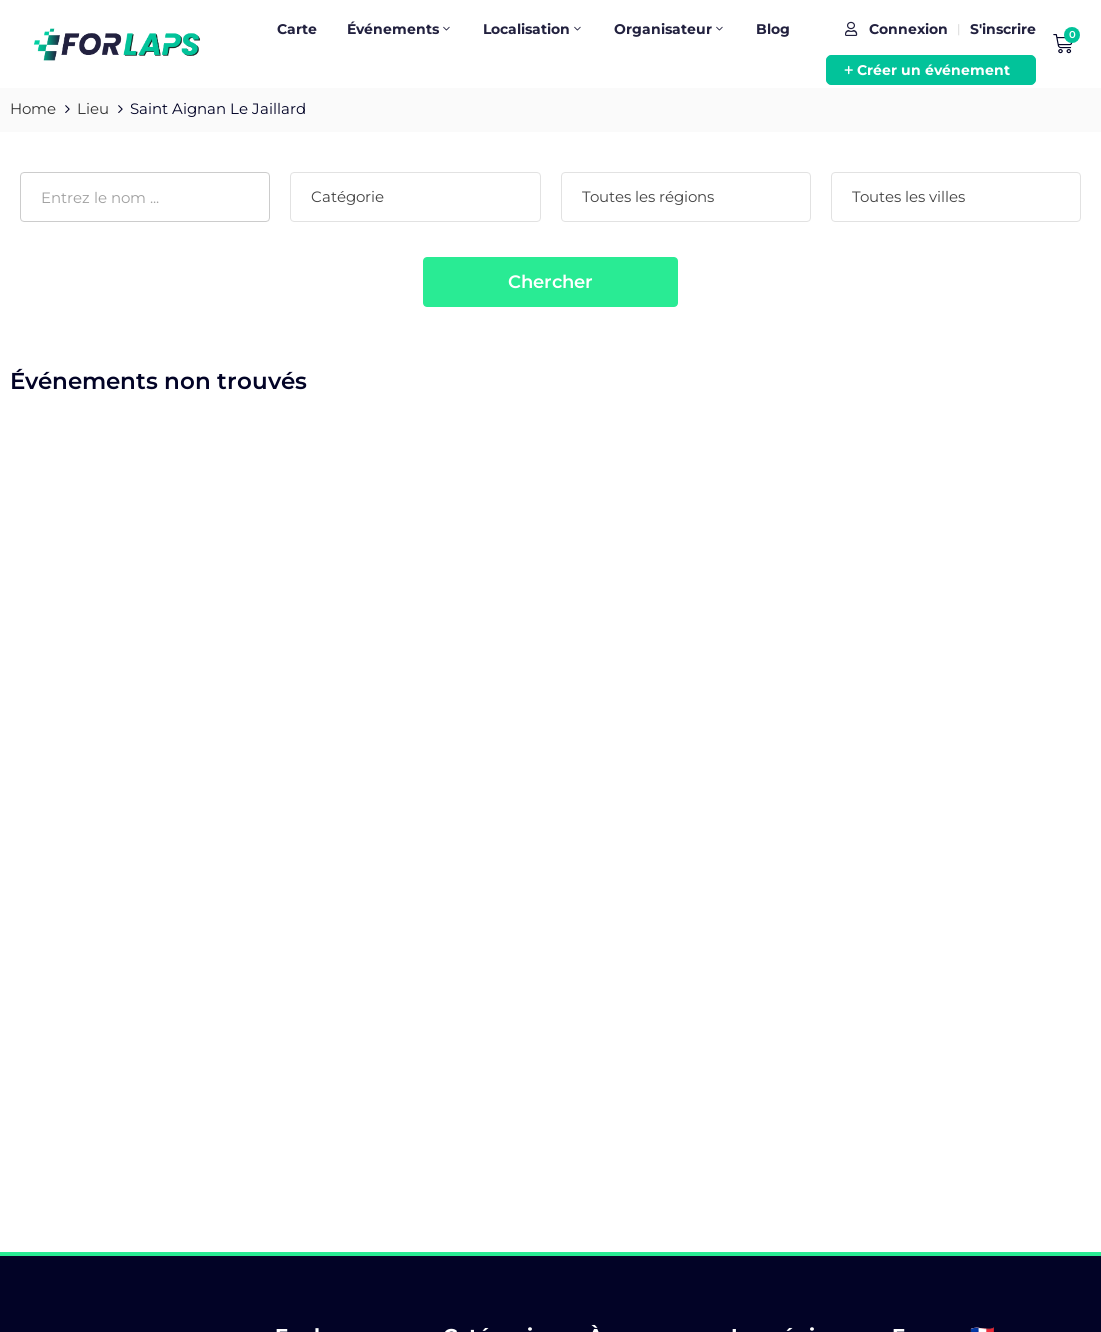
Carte (297, 29)
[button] (931, 70)
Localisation (533, 29)
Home (33, 108)
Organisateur (670, 29)
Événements (400, 29)
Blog (773, 29)
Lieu (93, 108)
